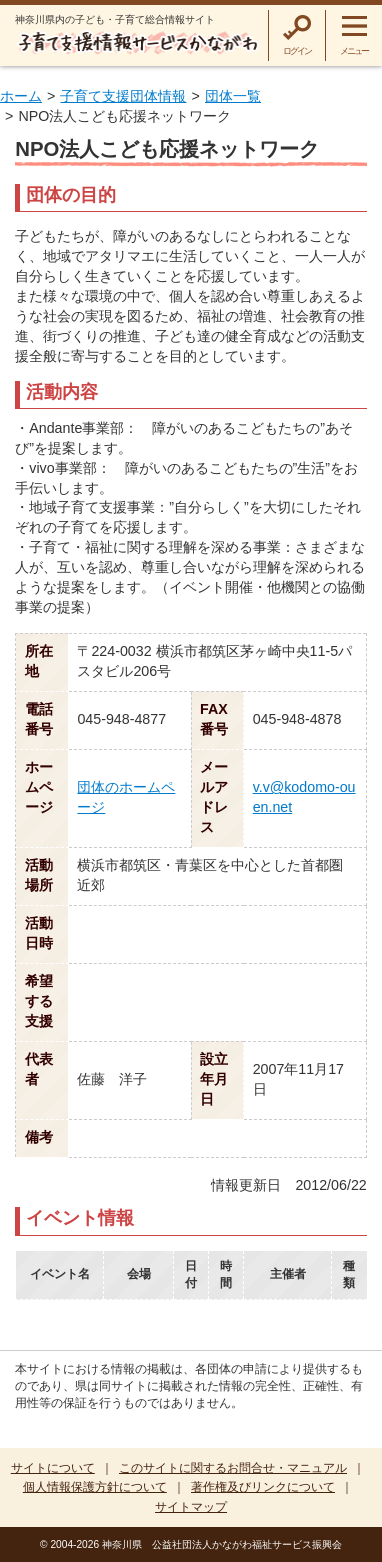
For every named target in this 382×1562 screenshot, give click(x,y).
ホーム (21, 96)
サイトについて (53, 1468)
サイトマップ (191, 1507)
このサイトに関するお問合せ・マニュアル (233, 1468)
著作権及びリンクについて (263, 1487)
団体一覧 (233, 96)
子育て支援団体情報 (123, 96)
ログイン (297, 51)
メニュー (354, 51)
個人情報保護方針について (95, 1487)
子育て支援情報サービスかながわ (137, 42)
